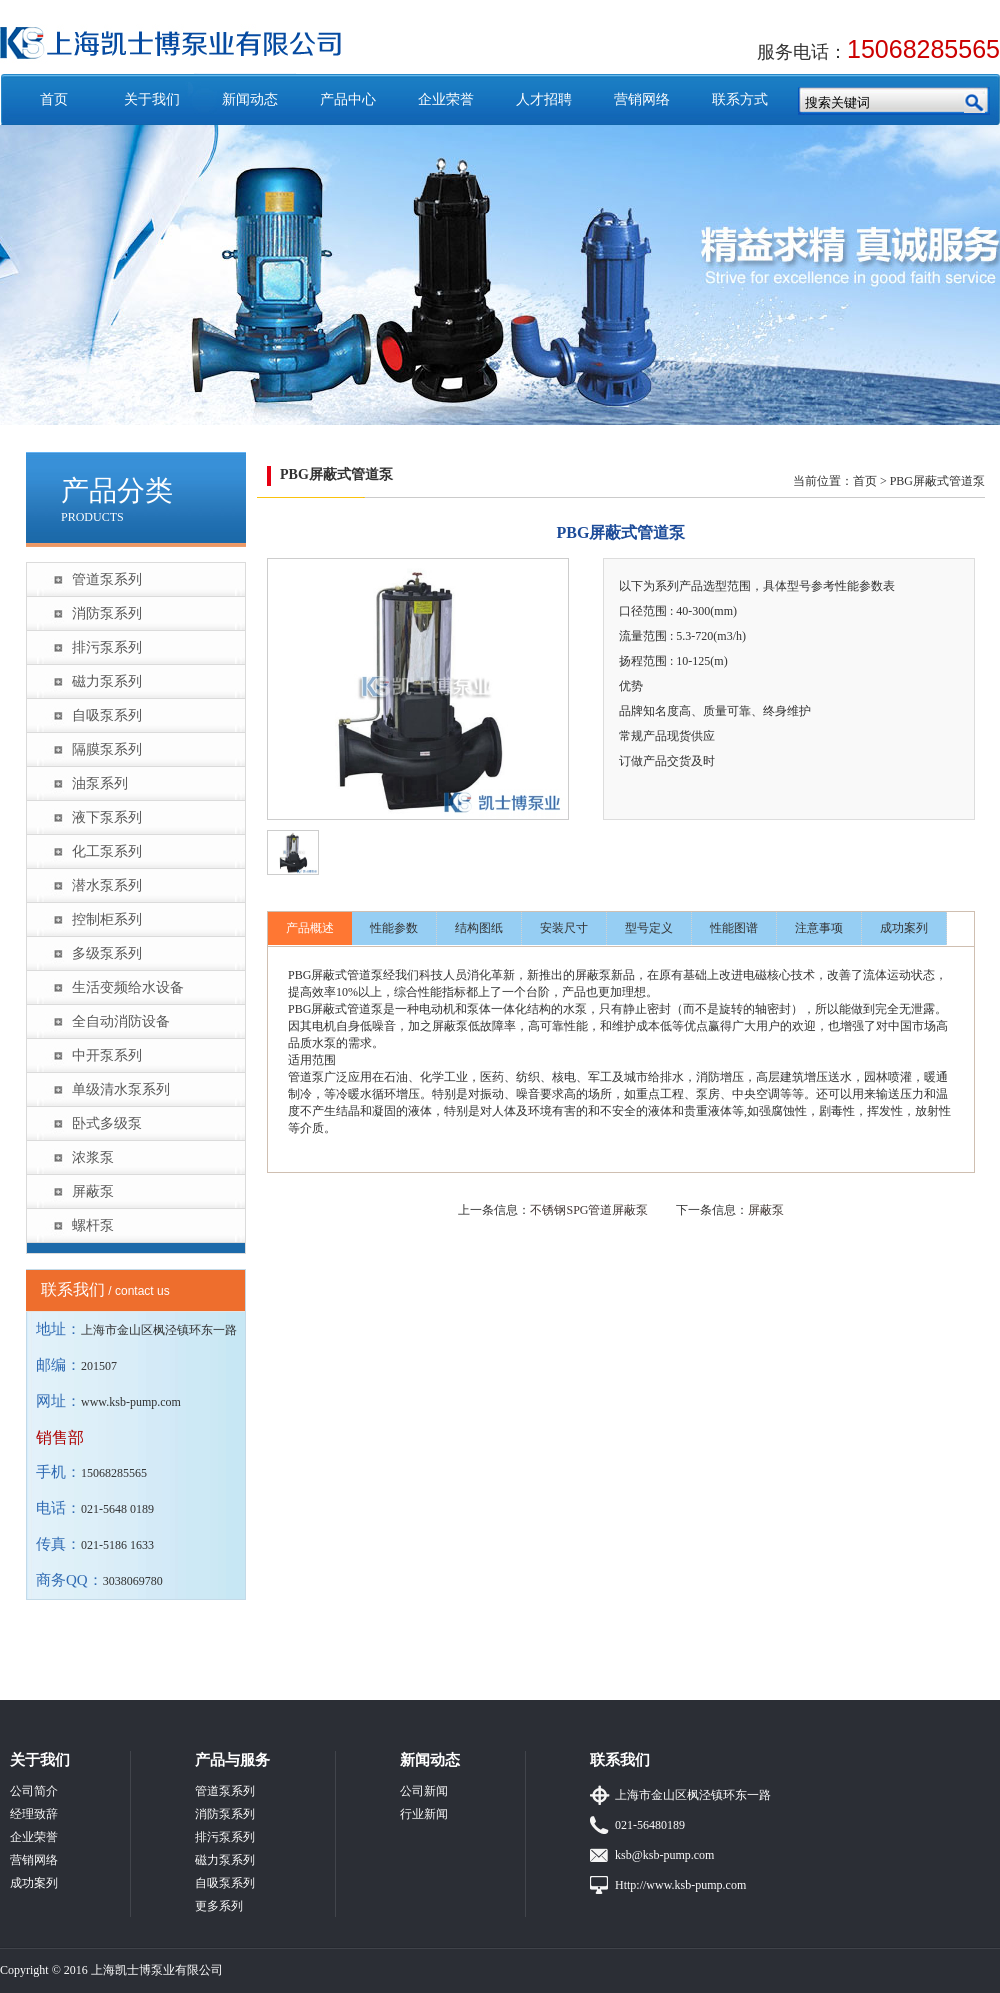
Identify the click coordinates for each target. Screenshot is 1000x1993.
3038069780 (133, 1581)
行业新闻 (424, 1814)
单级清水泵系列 (121, 1089)
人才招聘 (544, 99)
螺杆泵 (93, 1225)
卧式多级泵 (107, 1123)
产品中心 (348, 99)
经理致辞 (34, 1814)
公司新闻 (424, 1791)
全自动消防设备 (121, 1021)
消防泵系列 (107, 613)
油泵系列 (100, 783)
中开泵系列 (107, 1055)
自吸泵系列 (107, 715)
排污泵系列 (107, 647)
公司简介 (34, 1791)
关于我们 (152, 99)
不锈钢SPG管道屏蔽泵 (589, 1210)
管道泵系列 (107, 579)
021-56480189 (650, 1825)
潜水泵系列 (107, 885)
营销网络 (642, 99)
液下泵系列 (107, 817)
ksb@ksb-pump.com (664, 1855)
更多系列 (219, 1906)
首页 (54, 99)
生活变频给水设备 (128, 987)
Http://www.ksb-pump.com (680, 1885)
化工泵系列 (107, 851)
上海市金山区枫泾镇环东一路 (693, 1795)
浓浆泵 (93, 1157)
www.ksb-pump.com (131, 1402)
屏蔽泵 (93, 1191)
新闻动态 (250, 99)
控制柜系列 (107, 919)
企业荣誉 (446, 99)
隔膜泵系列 (107, 749)
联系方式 (740, 99)
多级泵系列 (107, 953)
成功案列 (904, 928)
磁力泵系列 (107, 681)
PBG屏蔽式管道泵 (937, 481)
